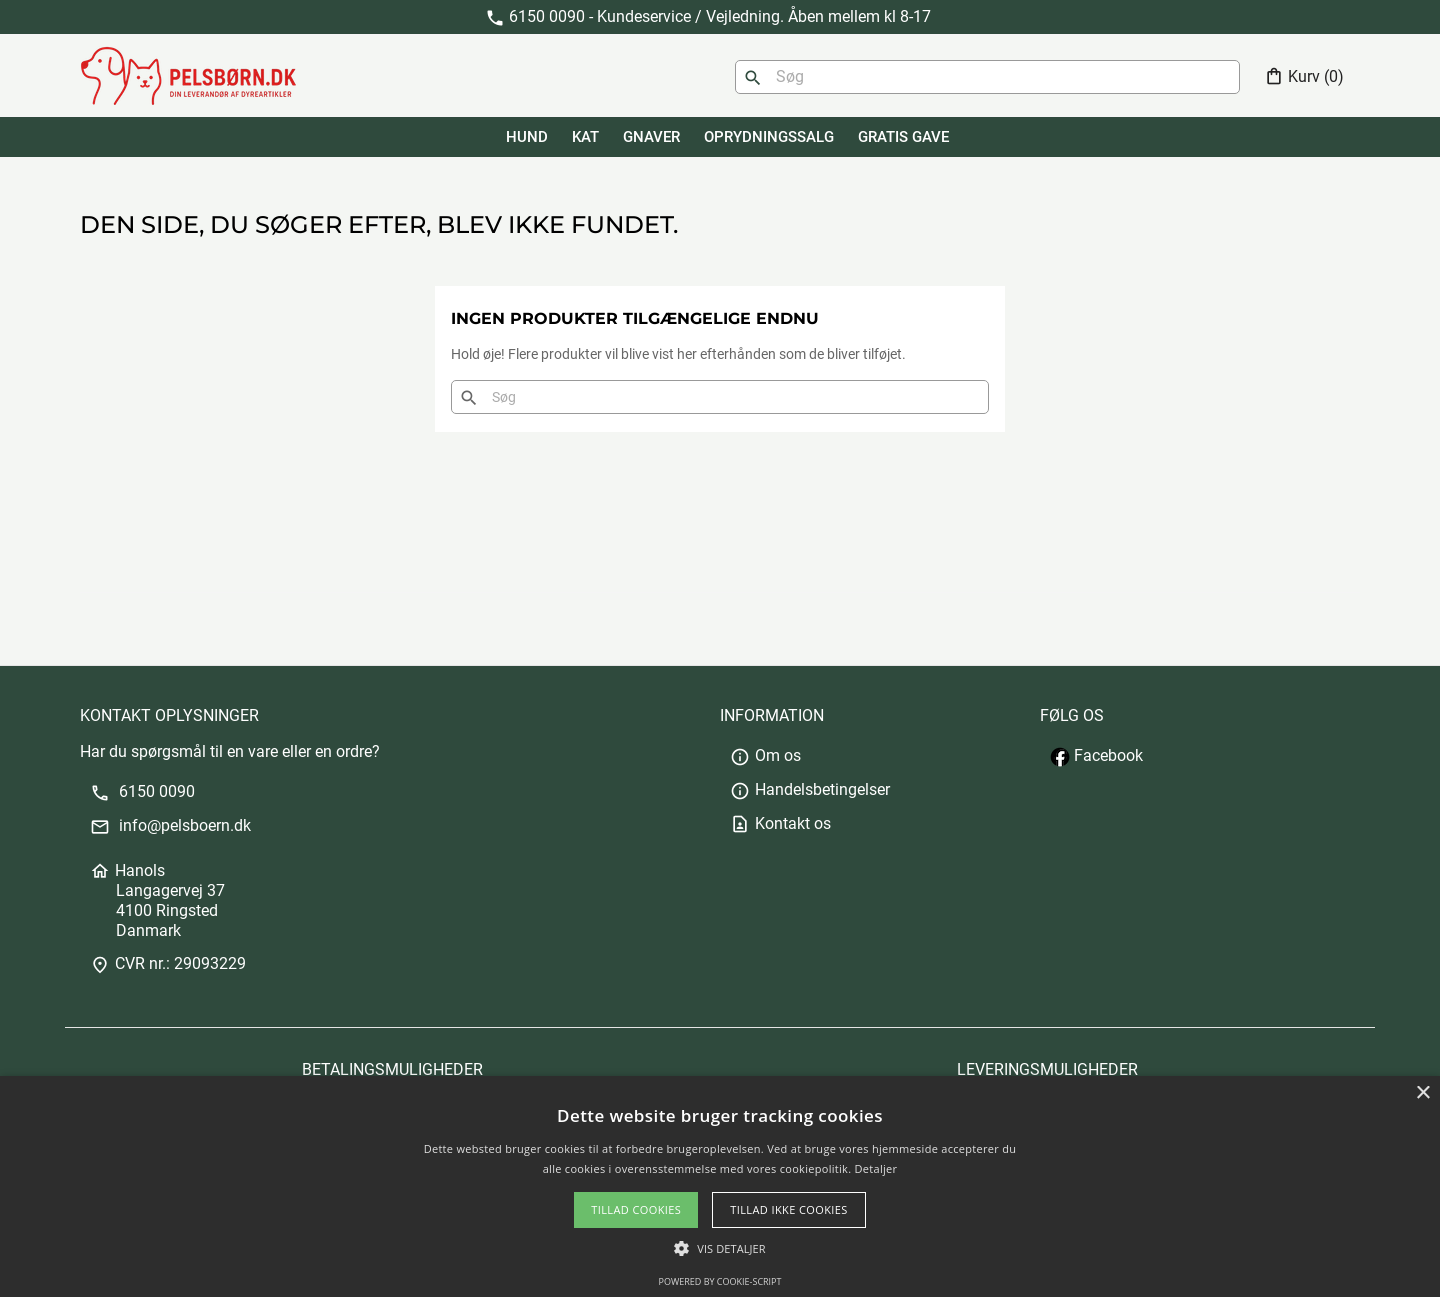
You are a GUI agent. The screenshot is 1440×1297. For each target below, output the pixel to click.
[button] (719, 1248)
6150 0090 (142, 791)
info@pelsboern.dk (170, 825)
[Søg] (987, 77)
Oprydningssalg (769, 137)
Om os (765, 755)
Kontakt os (780, 823)
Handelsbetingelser (810, 789)
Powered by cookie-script (720, 1281)
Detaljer (876, 1168)
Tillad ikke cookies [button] (789, 1209)
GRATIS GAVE (903, 137)
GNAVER (651, 137)
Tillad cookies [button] (636, 1209)
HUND (527, 137)
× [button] (1422, 1093)
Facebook (1096, 755)
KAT (585, 137)
